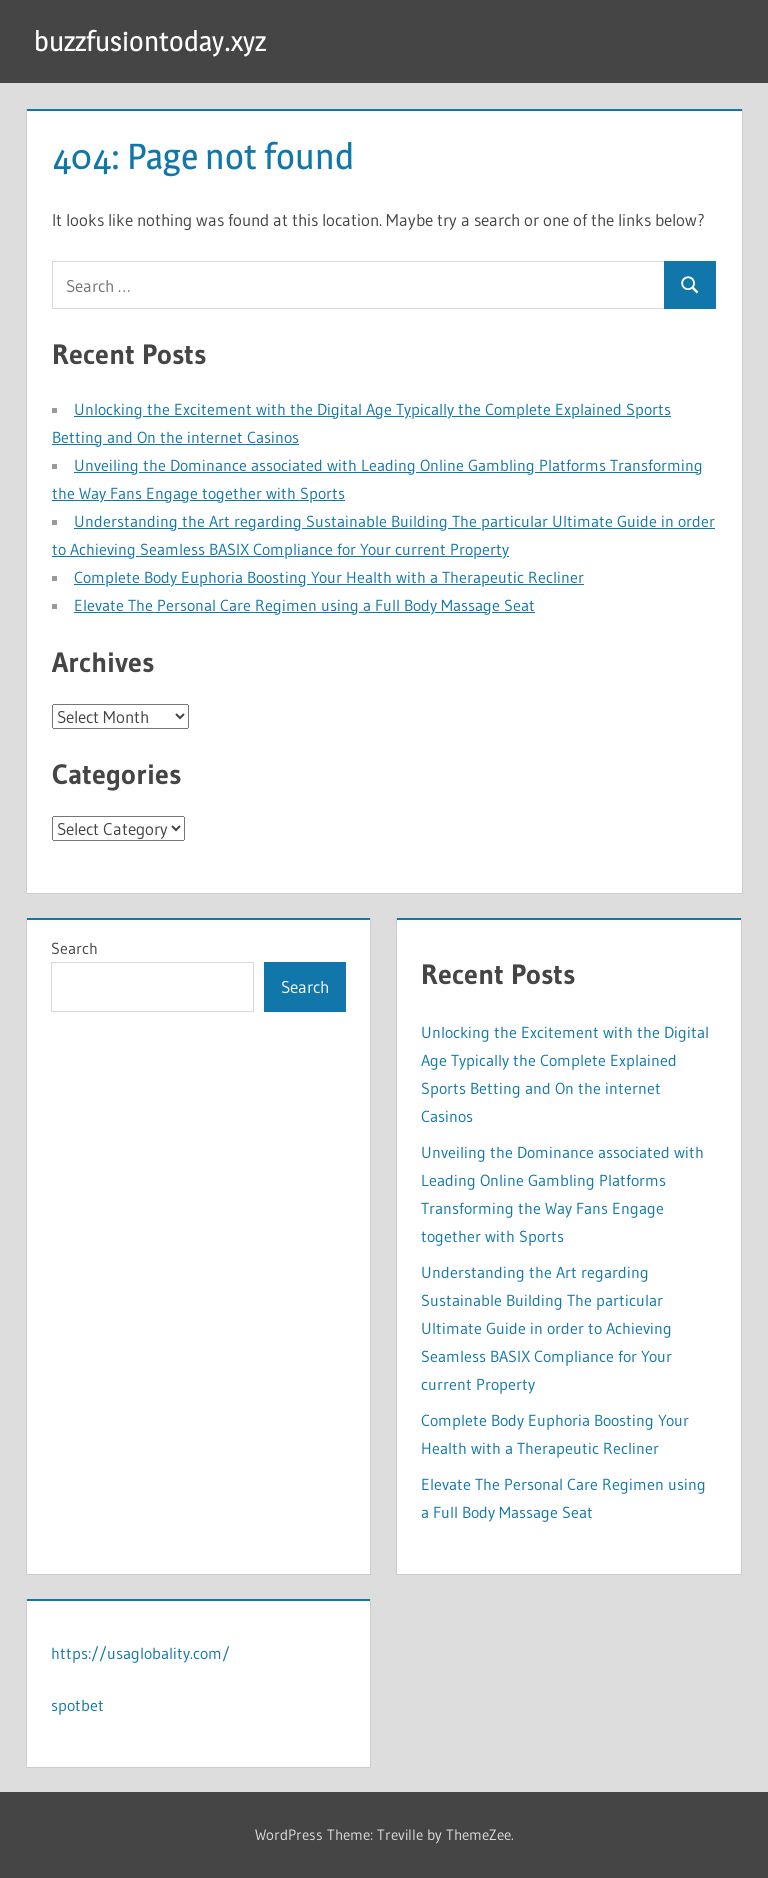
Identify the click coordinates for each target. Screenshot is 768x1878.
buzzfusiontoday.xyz (150, 41)
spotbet (77, 1705)
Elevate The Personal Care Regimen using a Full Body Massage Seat (304, 605)
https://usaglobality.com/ (140, 1653)
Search (74, 948)
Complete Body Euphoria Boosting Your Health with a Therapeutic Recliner (329, 577)
